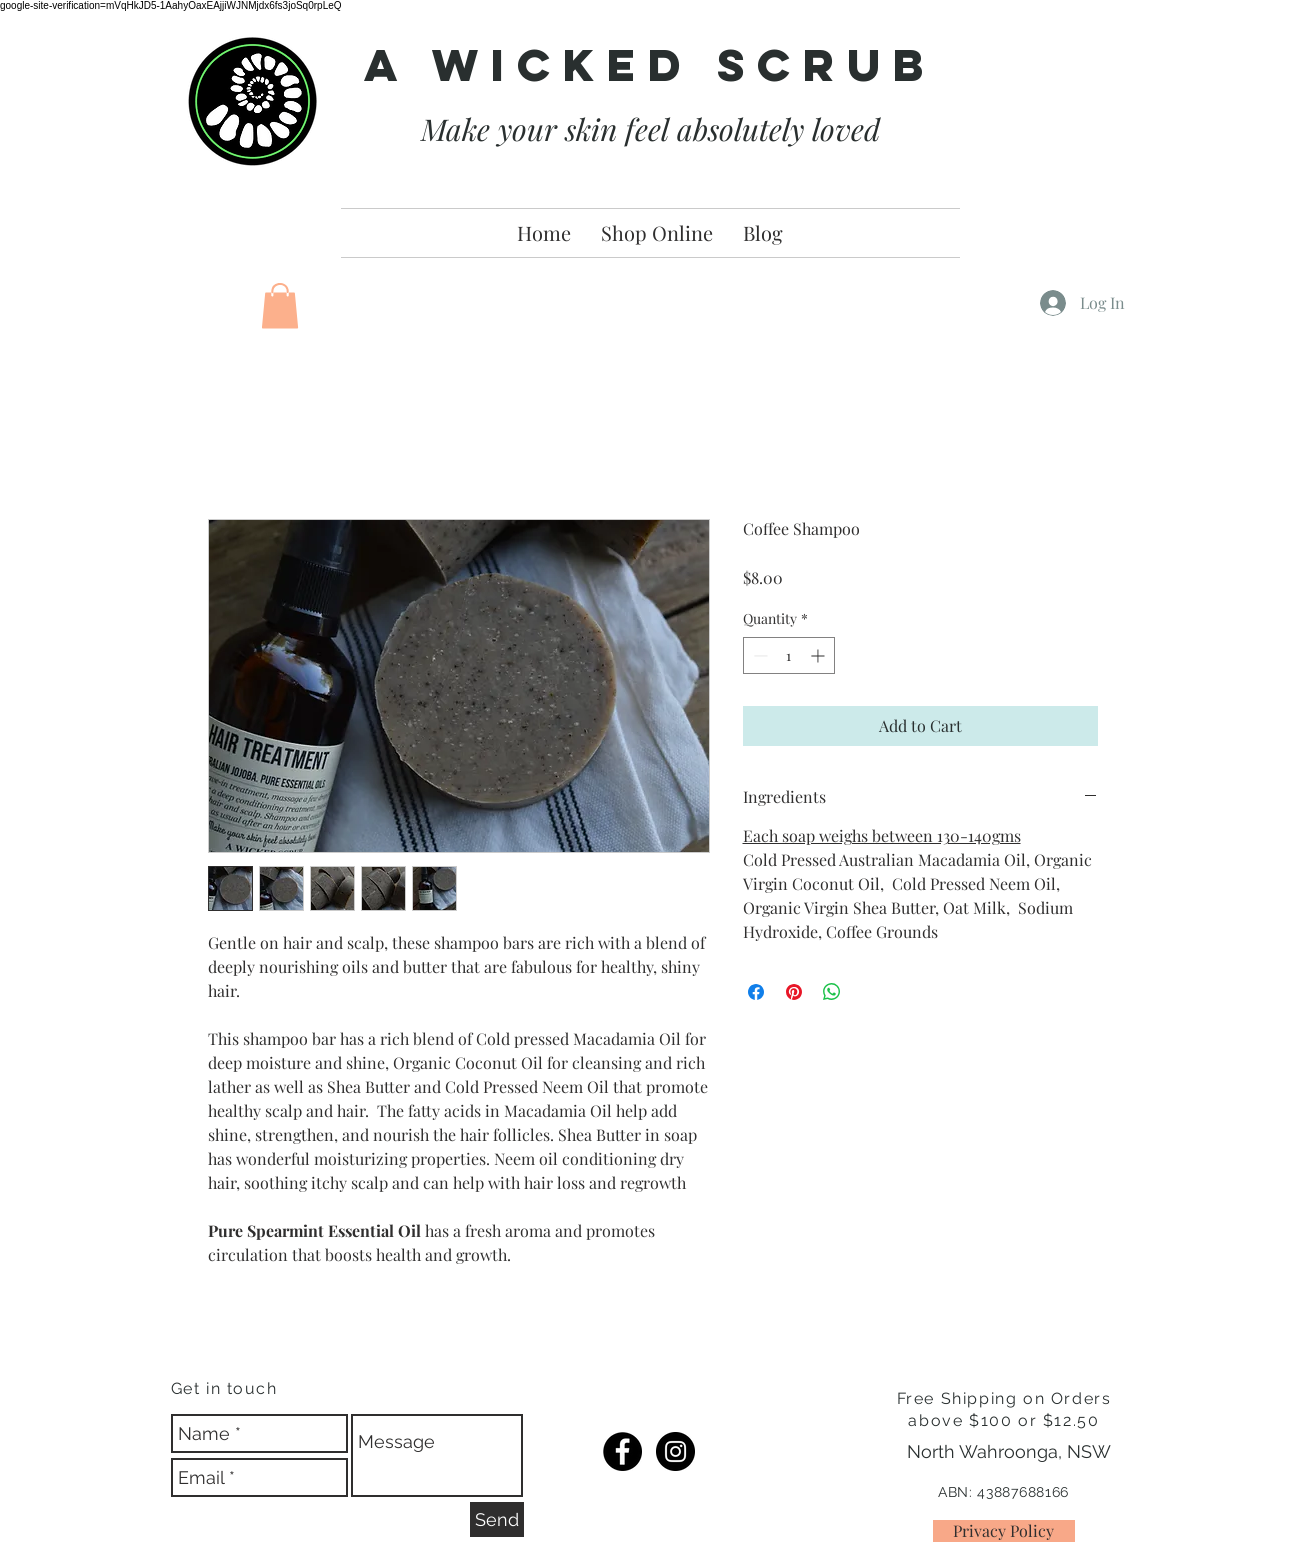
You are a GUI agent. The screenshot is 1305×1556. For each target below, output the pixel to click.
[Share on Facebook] (756, 992)
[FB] (622, 1451)
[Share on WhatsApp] (832, 992)
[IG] (675, 1451)
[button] (280, 305)
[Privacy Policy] (1004, 1531)
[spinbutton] (789, 655)
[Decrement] (758, 655)
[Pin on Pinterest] (794, 992)
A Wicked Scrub (650, 64)
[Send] (497, 1519)
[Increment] (819, 655)
